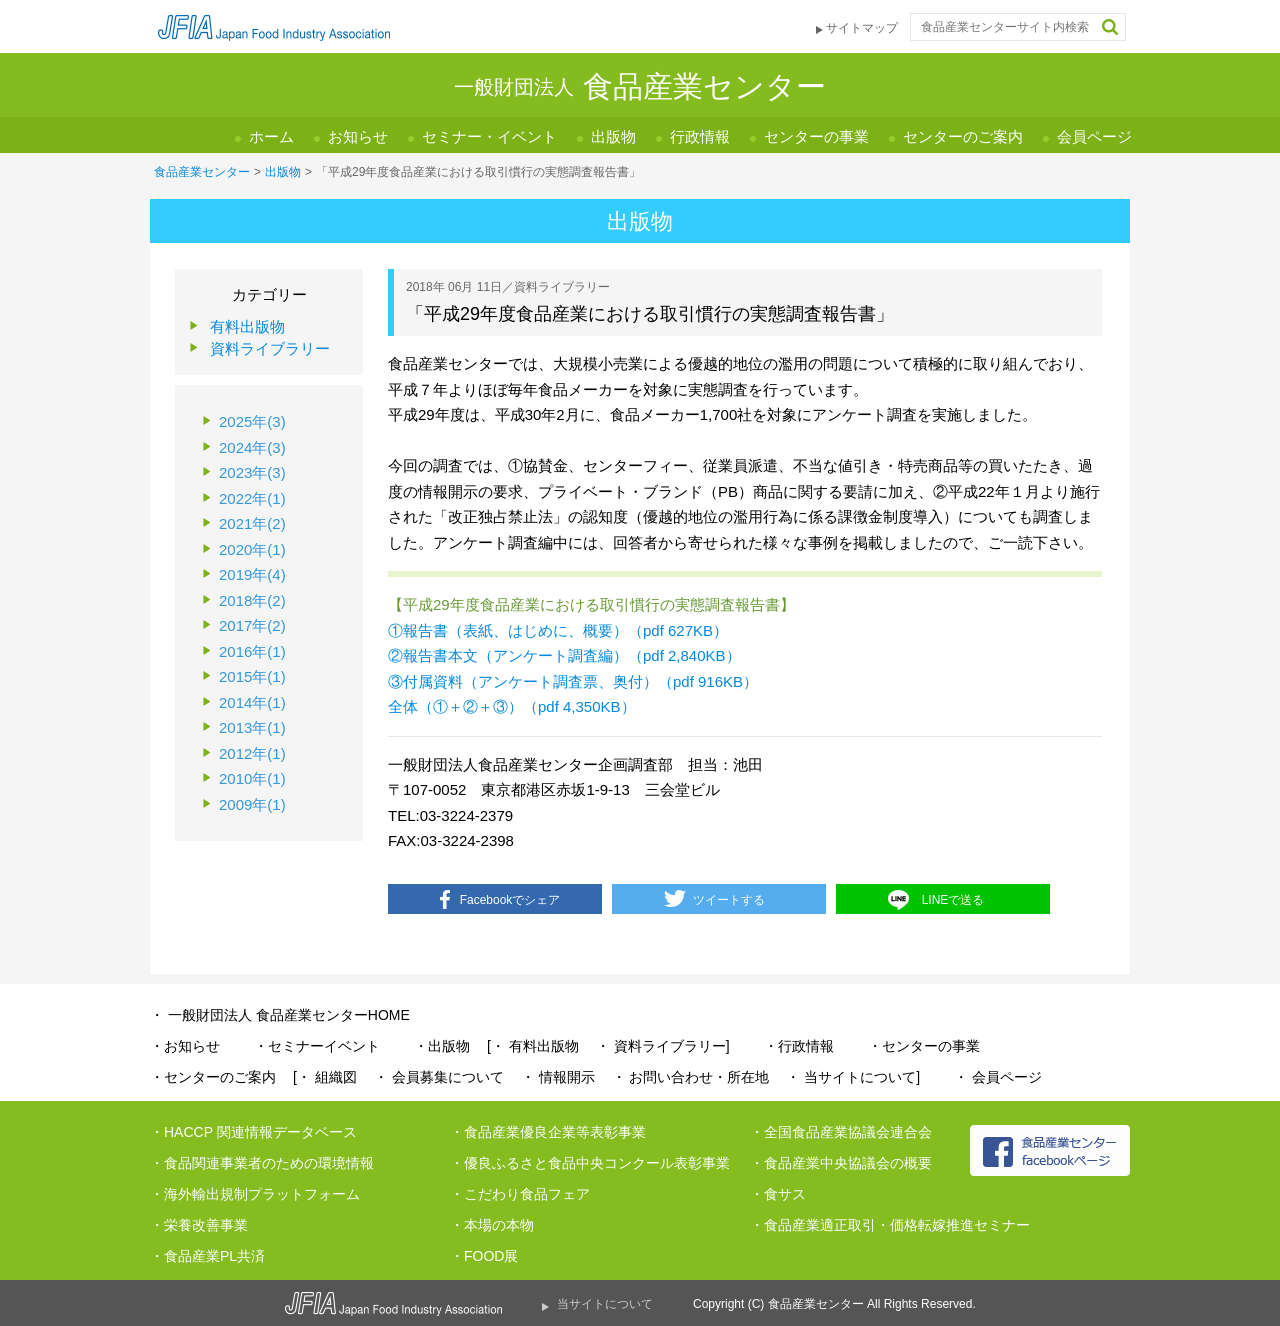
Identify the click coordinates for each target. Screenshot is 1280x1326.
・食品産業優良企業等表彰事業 (548, 1132)
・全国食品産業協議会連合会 (841, 1132)
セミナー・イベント (489, 136)
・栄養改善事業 (199, 1225)
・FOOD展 (484, 1256)
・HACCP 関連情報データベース (253, 1132)
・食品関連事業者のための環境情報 (262, 1163)
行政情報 (700, 136)
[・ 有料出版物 (533, 1046)
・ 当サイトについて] (853, 1077)
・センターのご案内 (213, 1077)
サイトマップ (862, 28)
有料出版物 (247, 326)
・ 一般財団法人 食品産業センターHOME (280, 1015)
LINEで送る (953, 900)
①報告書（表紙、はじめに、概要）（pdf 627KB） (558, 630)
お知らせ (358, 136)
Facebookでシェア (510, 900)
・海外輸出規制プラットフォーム (255, 1194)
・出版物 (442, 1046)
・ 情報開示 (558, 1077)
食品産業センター (202, 172)
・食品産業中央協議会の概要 (841, 1163)
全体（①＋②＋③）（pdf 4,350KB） (512, 706)
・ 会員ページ (998, 1077)
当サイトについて (605, 1304)
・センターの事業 (924, 1046)
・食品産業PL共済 (207, 1256)
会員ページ (1094, 136)
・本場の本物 (492, 1225)
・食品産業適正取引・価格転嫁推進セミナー (890, 1225)
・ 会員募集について (439, 1077)
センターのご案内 (963, 136)
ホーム (271, 136)
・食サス (778, 1194)
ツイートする (729, 900)
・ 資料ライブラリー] (663, 1046)
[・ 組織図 (325, 1077)
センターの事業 (816, 136)
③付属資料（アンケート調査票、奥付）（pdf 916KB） (573, 681)
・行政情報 (799, 1046)
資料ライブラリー (270, 348)
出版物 (613, 136)
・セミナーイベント (317, 1046)
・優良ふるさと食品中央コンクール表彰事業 (590, 1163)
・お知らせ (185, 1046)
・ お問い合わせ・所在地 (691, 1077)
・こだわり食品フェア (520, 1194)
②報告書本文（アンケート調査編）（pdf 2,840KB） (564, 655)
